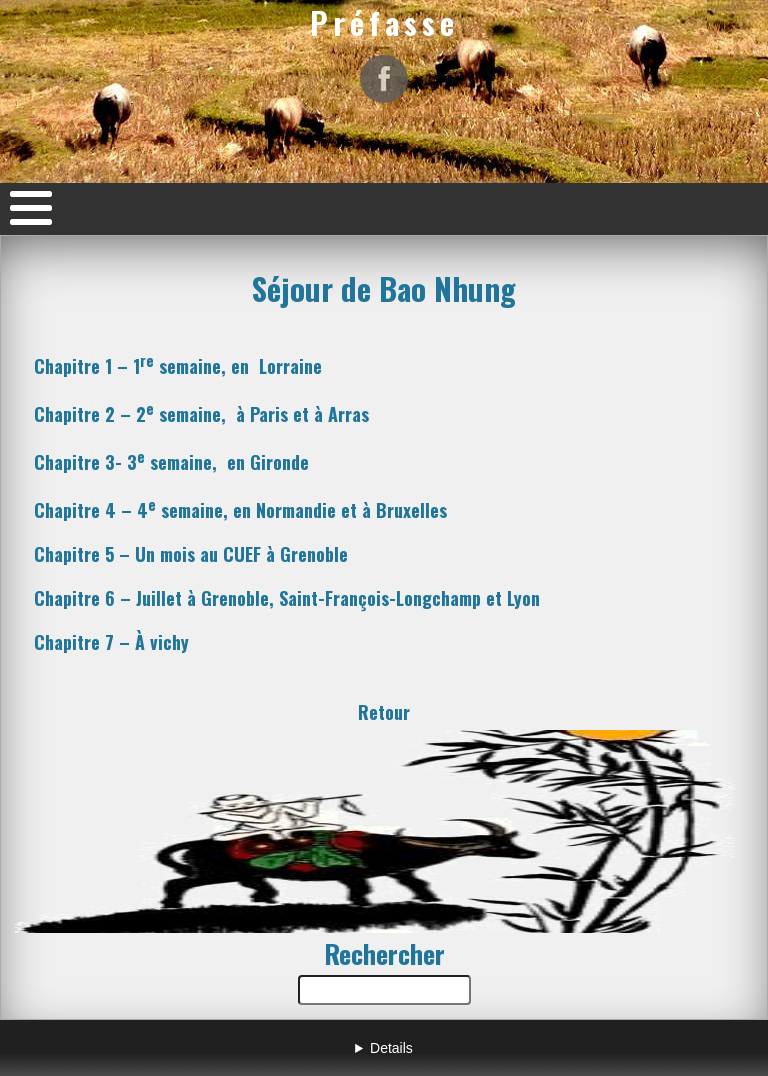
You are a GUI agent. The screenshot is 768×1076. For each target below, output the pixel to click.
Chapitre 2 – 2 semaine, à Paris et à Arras (201, 414)
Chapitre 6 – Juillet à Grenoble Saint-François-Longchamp (287, 598)
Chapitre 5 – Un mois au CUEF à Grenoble (191, 554)
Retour (384, 712)
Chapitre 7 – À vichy (111, 642)
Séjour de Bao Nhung (384, 288)
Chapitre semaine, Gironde (171, 462)
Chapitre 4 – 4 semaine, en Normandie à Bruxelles (240, 510)
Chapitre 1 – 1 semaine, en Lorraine (178, 366)
